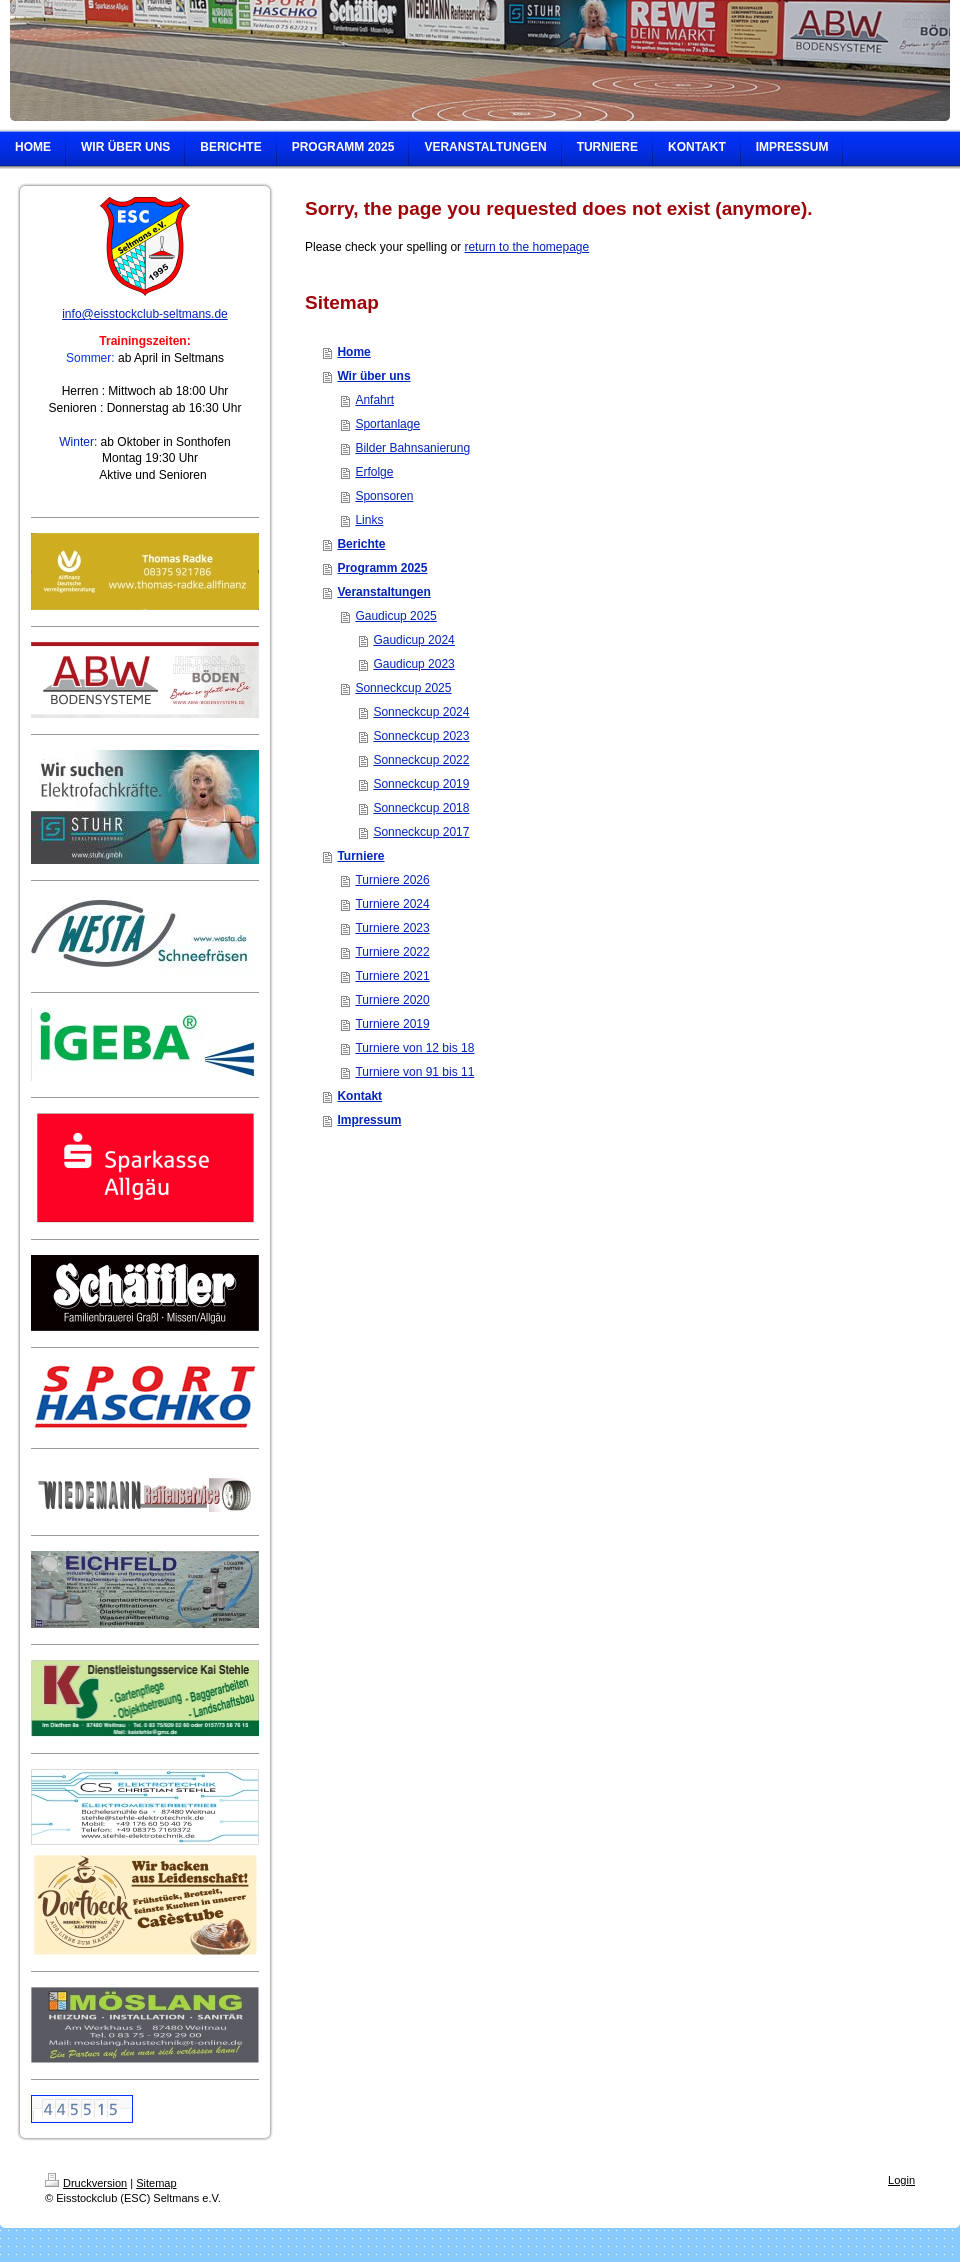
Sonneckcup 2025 (403, 688)
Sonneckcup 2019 (421, 784)
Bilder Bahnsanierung (412, 448)
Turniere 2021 (392, 976)
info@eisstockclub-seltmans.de (145, 314)
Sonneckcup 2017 (421, 832)
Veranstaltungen (383, 592)
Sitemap (156, 2183)
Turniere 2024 (392, 904)
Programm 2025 (382, 568)
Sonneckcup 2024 (421, 712)
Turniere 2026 (392, 880)
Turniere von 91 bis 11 (414, 1072)
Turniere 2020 (392, 1000)
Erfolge (374, 472)
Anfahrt (374, 400)
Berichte (361, 544)
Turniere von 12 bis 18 (414, 1048)
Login (901, 2180)
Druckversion (86, 2183)
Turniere (360, 856)
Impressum (369, 1120)
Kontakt (359, 1096)
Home (353, 352)
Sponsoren (384, 496)
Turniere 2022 (392, 952)
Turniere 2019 (392, 1024)
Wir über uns (373, 376)
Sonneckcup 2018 (421, 808)
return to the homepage (526, 247)
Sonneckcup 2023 (421, 736)
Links (369, 520)
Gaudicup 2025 (395, 616)
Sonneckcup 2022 (421, 760)
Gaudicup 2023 (413, 664)
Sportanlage (387, 424)
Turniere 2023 (392, 928)
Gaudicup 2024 (413, 640)
